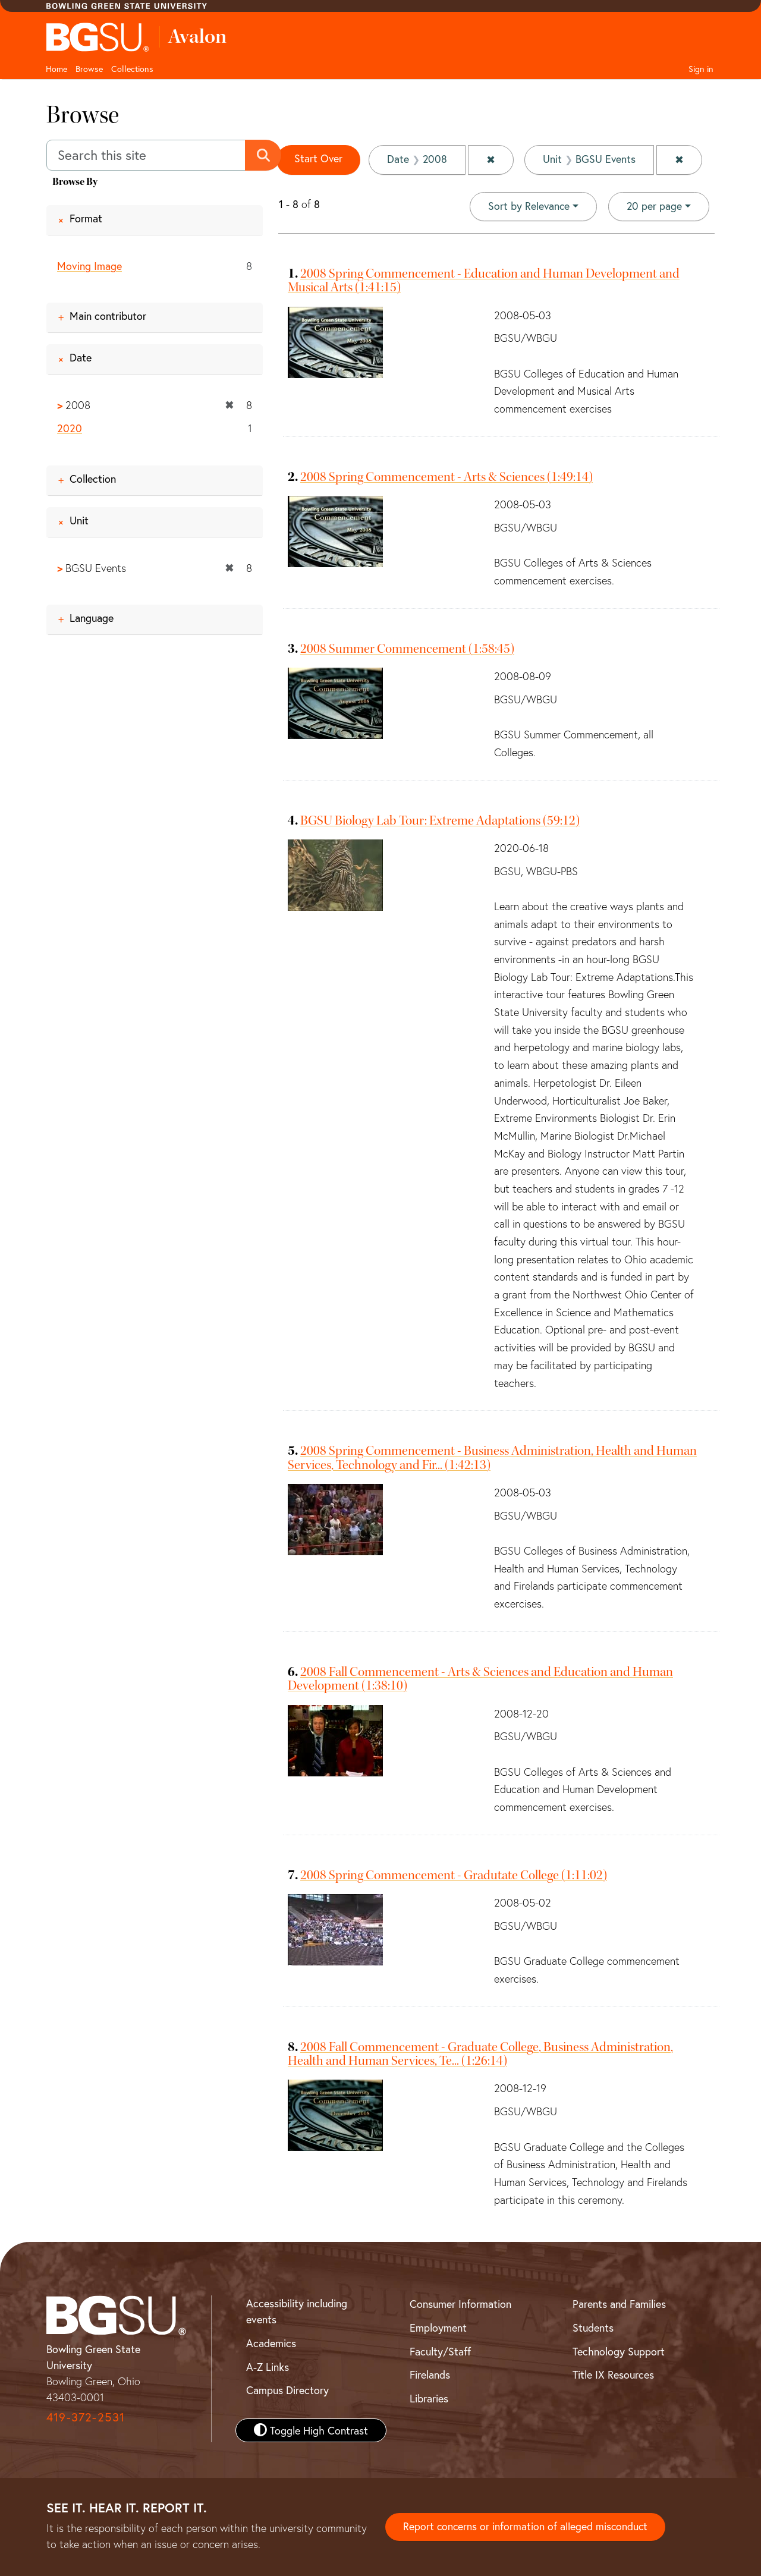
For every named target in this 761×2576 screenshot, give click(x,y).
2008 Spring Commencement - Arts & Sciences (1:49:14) (446, 476)
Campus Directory (287, 2390)
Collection (93, 478)
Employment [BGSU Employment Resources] (438, 2327)
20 (654, 205)
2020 (69, 428)
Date (81, 358)
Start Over (318, 159)
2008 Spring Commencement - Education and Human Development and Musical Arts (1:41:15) (484, 280)
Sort (527, 206)
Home (56, 68)
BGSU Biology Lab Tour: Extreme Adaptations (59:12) (440, 820)
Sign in (700, 68)
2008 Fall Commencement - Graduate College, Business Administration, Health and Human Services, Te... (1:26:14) (480, 2053)
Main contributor (108, 316)
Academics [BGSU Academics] (271, 2343)
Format (86, 218)
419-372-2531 (85, 2416)
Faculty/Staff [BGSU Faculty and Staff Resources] (440, 2351)
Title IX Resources (613, 2374)
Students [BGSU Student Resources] (593, 2327)
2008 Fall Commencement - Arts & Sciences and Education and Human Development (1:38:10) (480, 1678)
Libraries (429, 2398)
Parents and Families (619, 2304)
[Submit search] (263, 155)
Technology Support (619, 2351)
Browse (89, 68)
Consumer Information (460, 2304)
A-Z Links (267, 2366)
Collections (132, 68)
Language (92, 618)
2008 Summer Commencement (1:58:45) (407, 648)
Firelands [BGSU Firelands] (430, 2374)
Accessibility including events (296, 2311)
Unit (79, 520)
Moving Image (89, 266)
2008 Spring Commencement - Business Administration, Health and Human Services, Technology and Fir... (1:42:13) (492, 1457)
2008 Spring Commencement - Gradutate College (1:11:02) (453, 1874)
